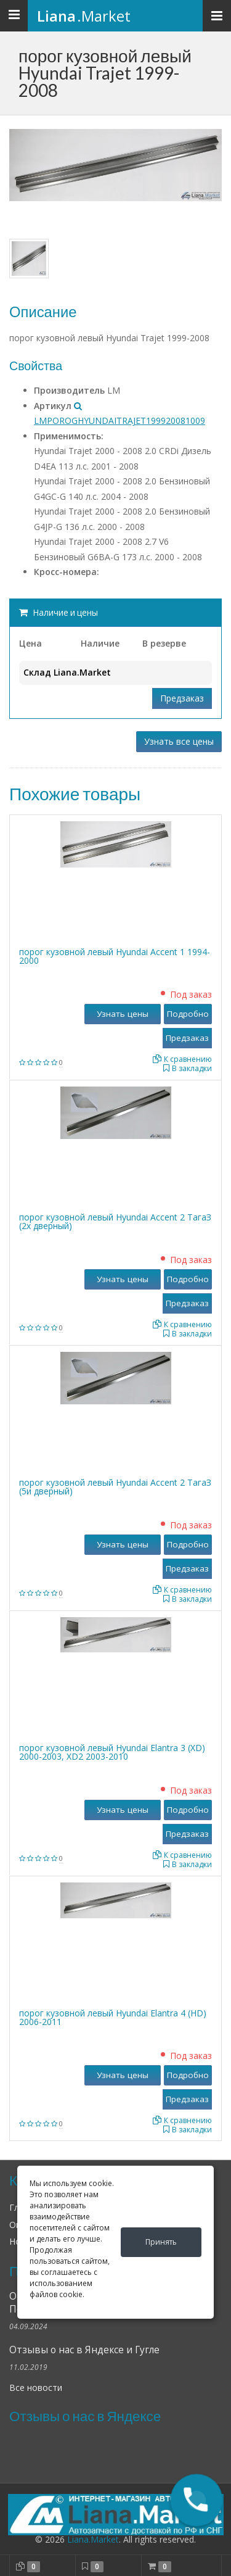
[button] (196, 2500)
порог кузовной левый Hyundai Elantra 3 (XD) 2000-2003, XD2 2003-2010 (112, 1752)
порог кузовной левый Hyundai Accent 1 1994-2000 (114, 956)
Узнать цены (122, 1013)
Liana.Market (93, 2539)
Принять (161, 2242)
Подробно (188, 1013)
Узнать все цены (179, 741)
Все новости (35, 2387)
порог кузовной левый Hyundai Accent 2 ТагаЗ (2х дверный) (115, 1221)
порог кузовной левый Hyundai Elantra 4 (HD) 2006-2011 (112, 2017)
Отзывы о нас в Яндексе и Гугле (84, 2349)
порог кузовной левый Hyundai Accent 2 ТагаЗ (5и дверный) (115, 1486)
